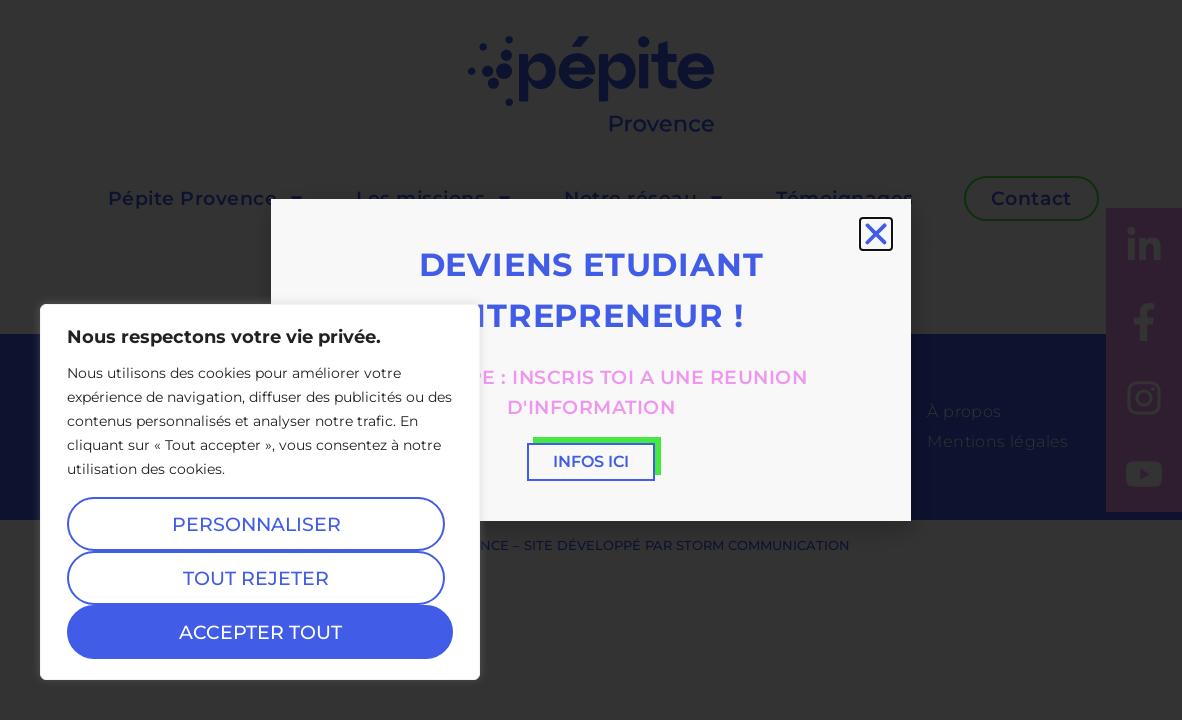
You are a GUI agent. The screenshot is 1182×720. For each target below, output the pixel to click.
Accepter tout (260, 632)
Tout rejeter (256, 578)
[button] (876, 234)
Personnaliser (256, 524)
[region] (260, 492)
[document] (591, 360)
